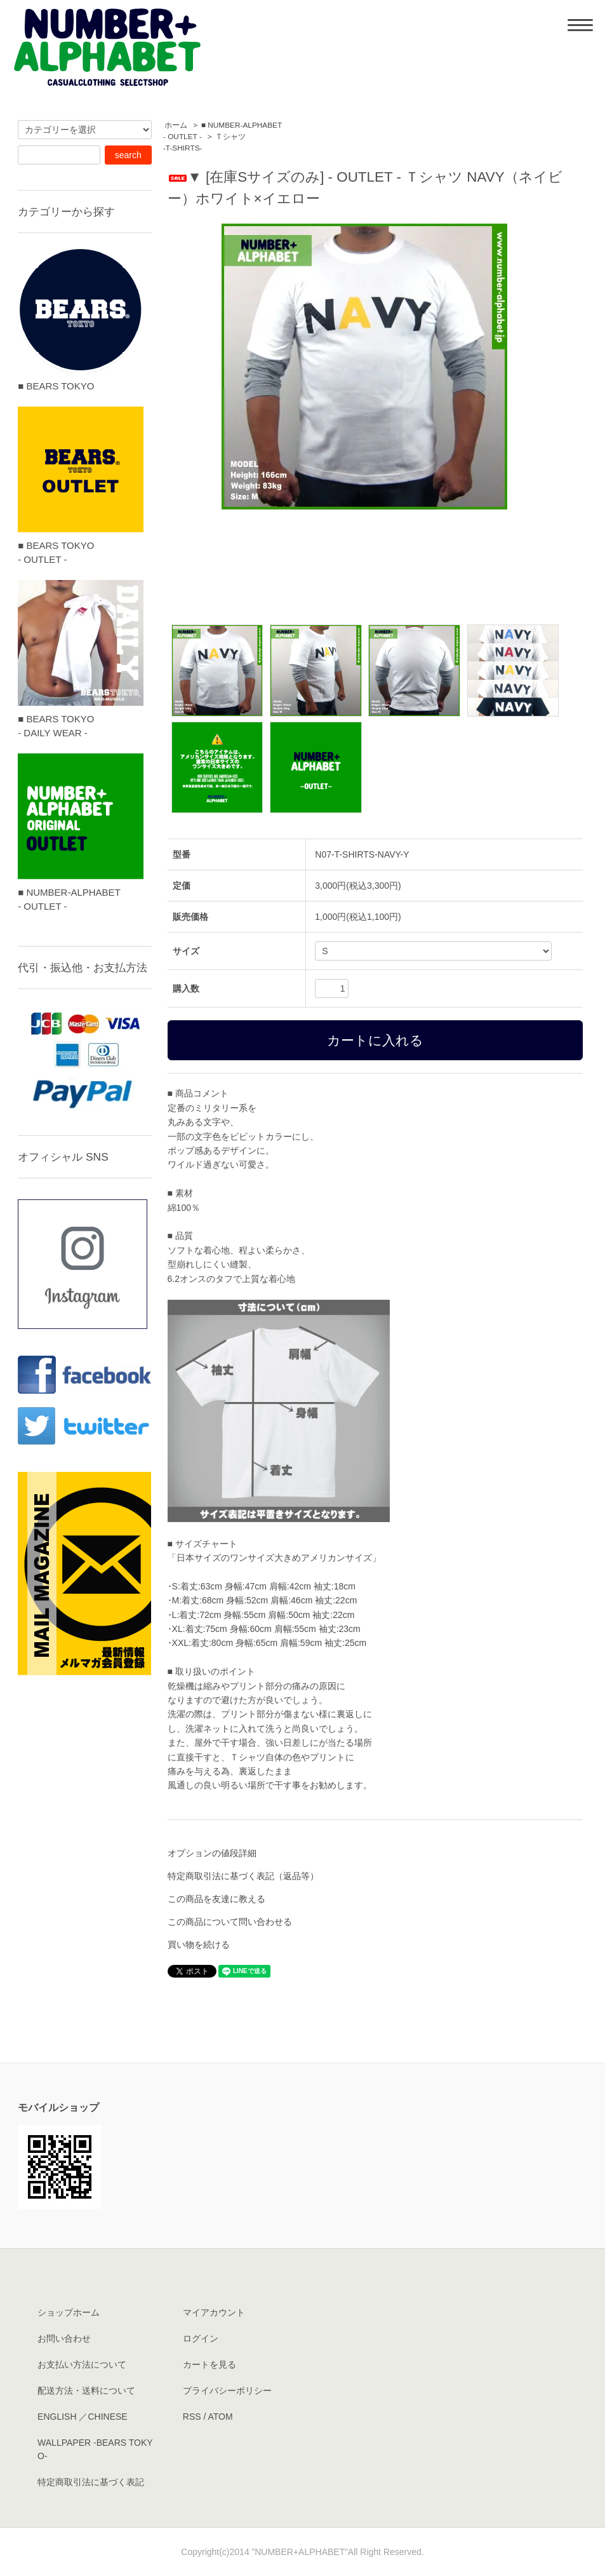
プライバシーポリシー (227, 2390)
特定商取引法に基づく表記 (90, 2482)
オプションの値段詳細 (212, 1853)
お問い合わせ (64, 2338)
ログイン (200, 2338)
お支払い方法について (81, 2364)
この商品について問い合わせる (230, 1922)
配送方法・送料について (86, 2390)
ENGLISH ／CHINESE (82, 2416)
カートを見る (209, 2364)
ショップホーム (68, 2312)
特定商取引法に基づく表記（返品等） (243, 1876)
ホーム (175, 125)
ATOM (220, 2416)
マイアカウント (214, 2312)
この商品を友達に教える (216, 1899)
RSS (192, 2416)
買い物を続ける (199, 1944)
